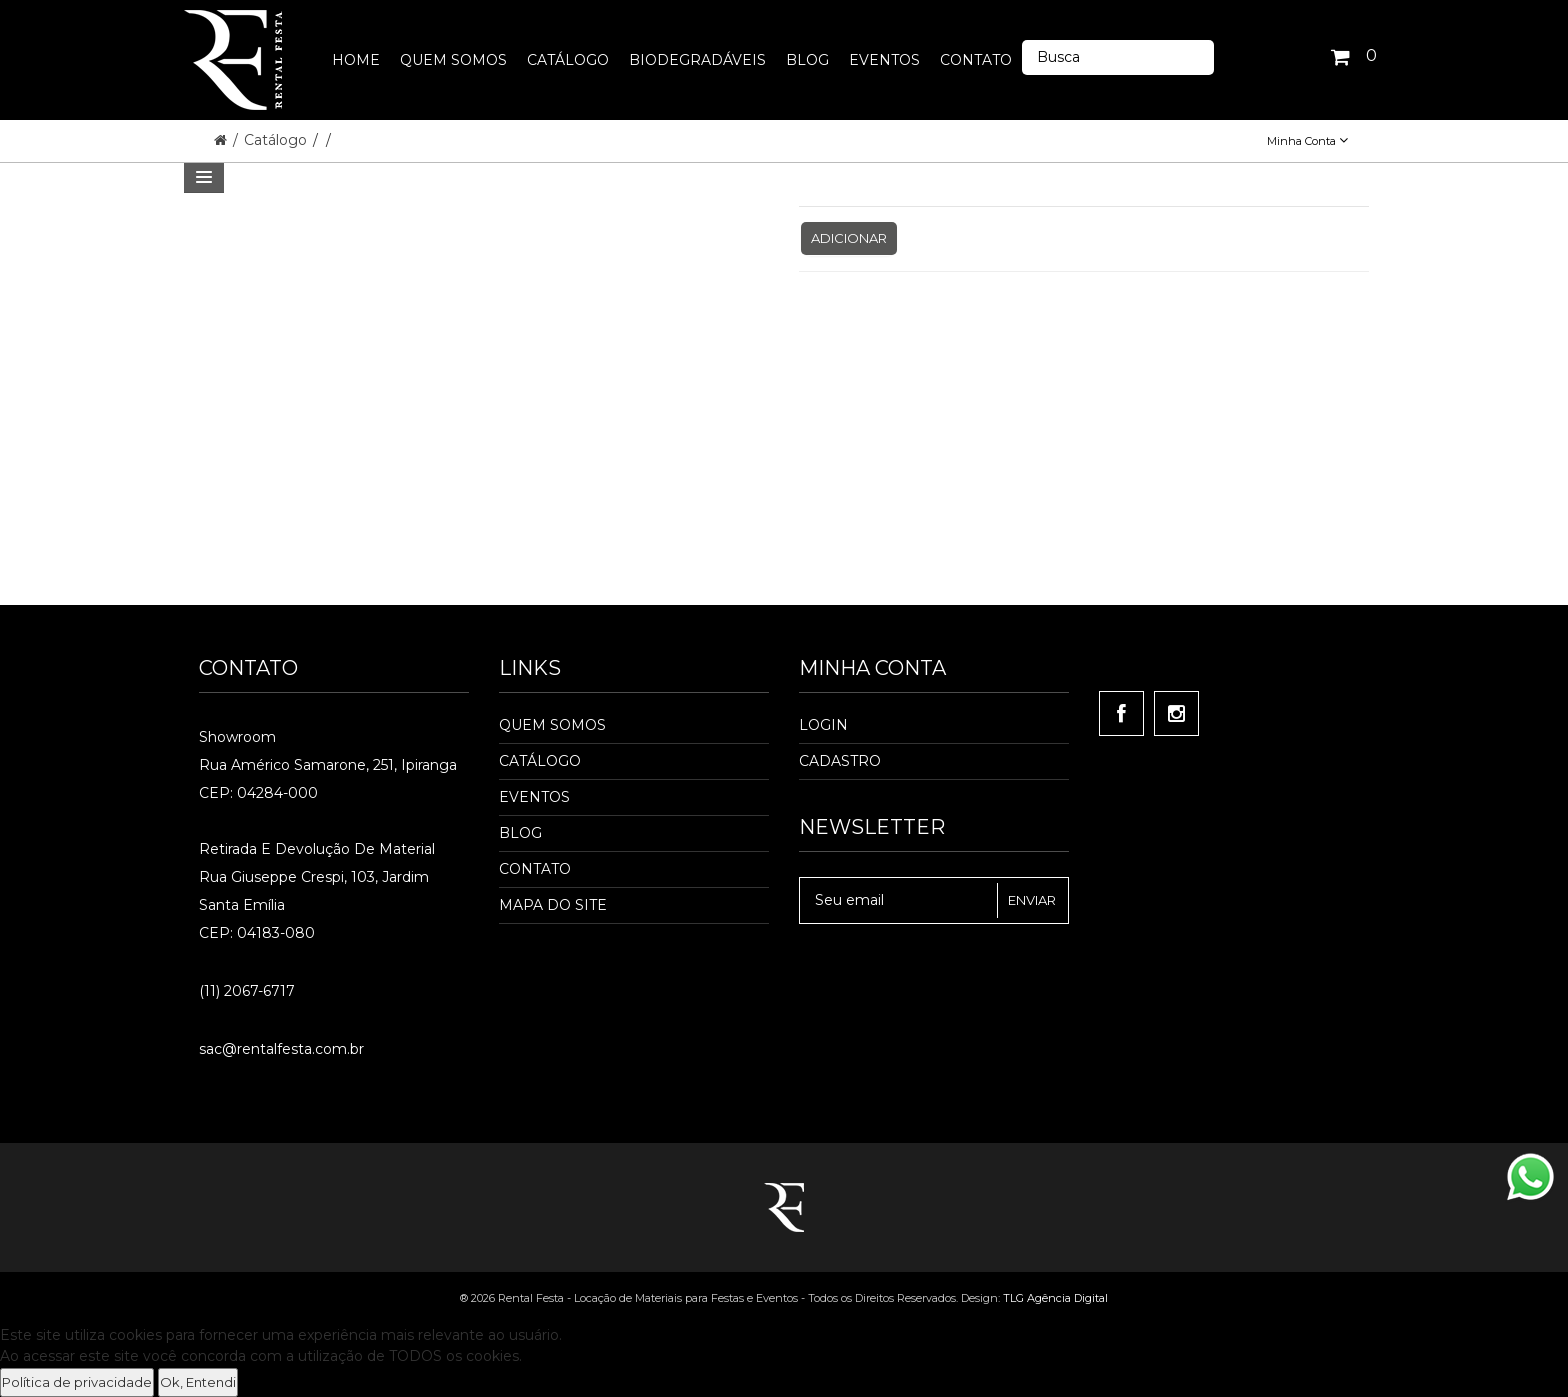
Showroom (237, 737)
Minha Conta (1307, 141)
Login (823, 725)
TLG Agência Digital (1055, 1298)
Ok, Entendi (198, 1382)
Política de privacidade (77, 1382)
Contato (535, 869)
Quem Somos (552, 725)
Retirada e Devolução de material (317, 849)
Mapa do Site (553, 905)
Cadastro (840, 761)
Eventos (534, 797)
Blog (520, 833)
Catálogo (277, 140)
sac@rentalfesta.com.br (281, 1049)
